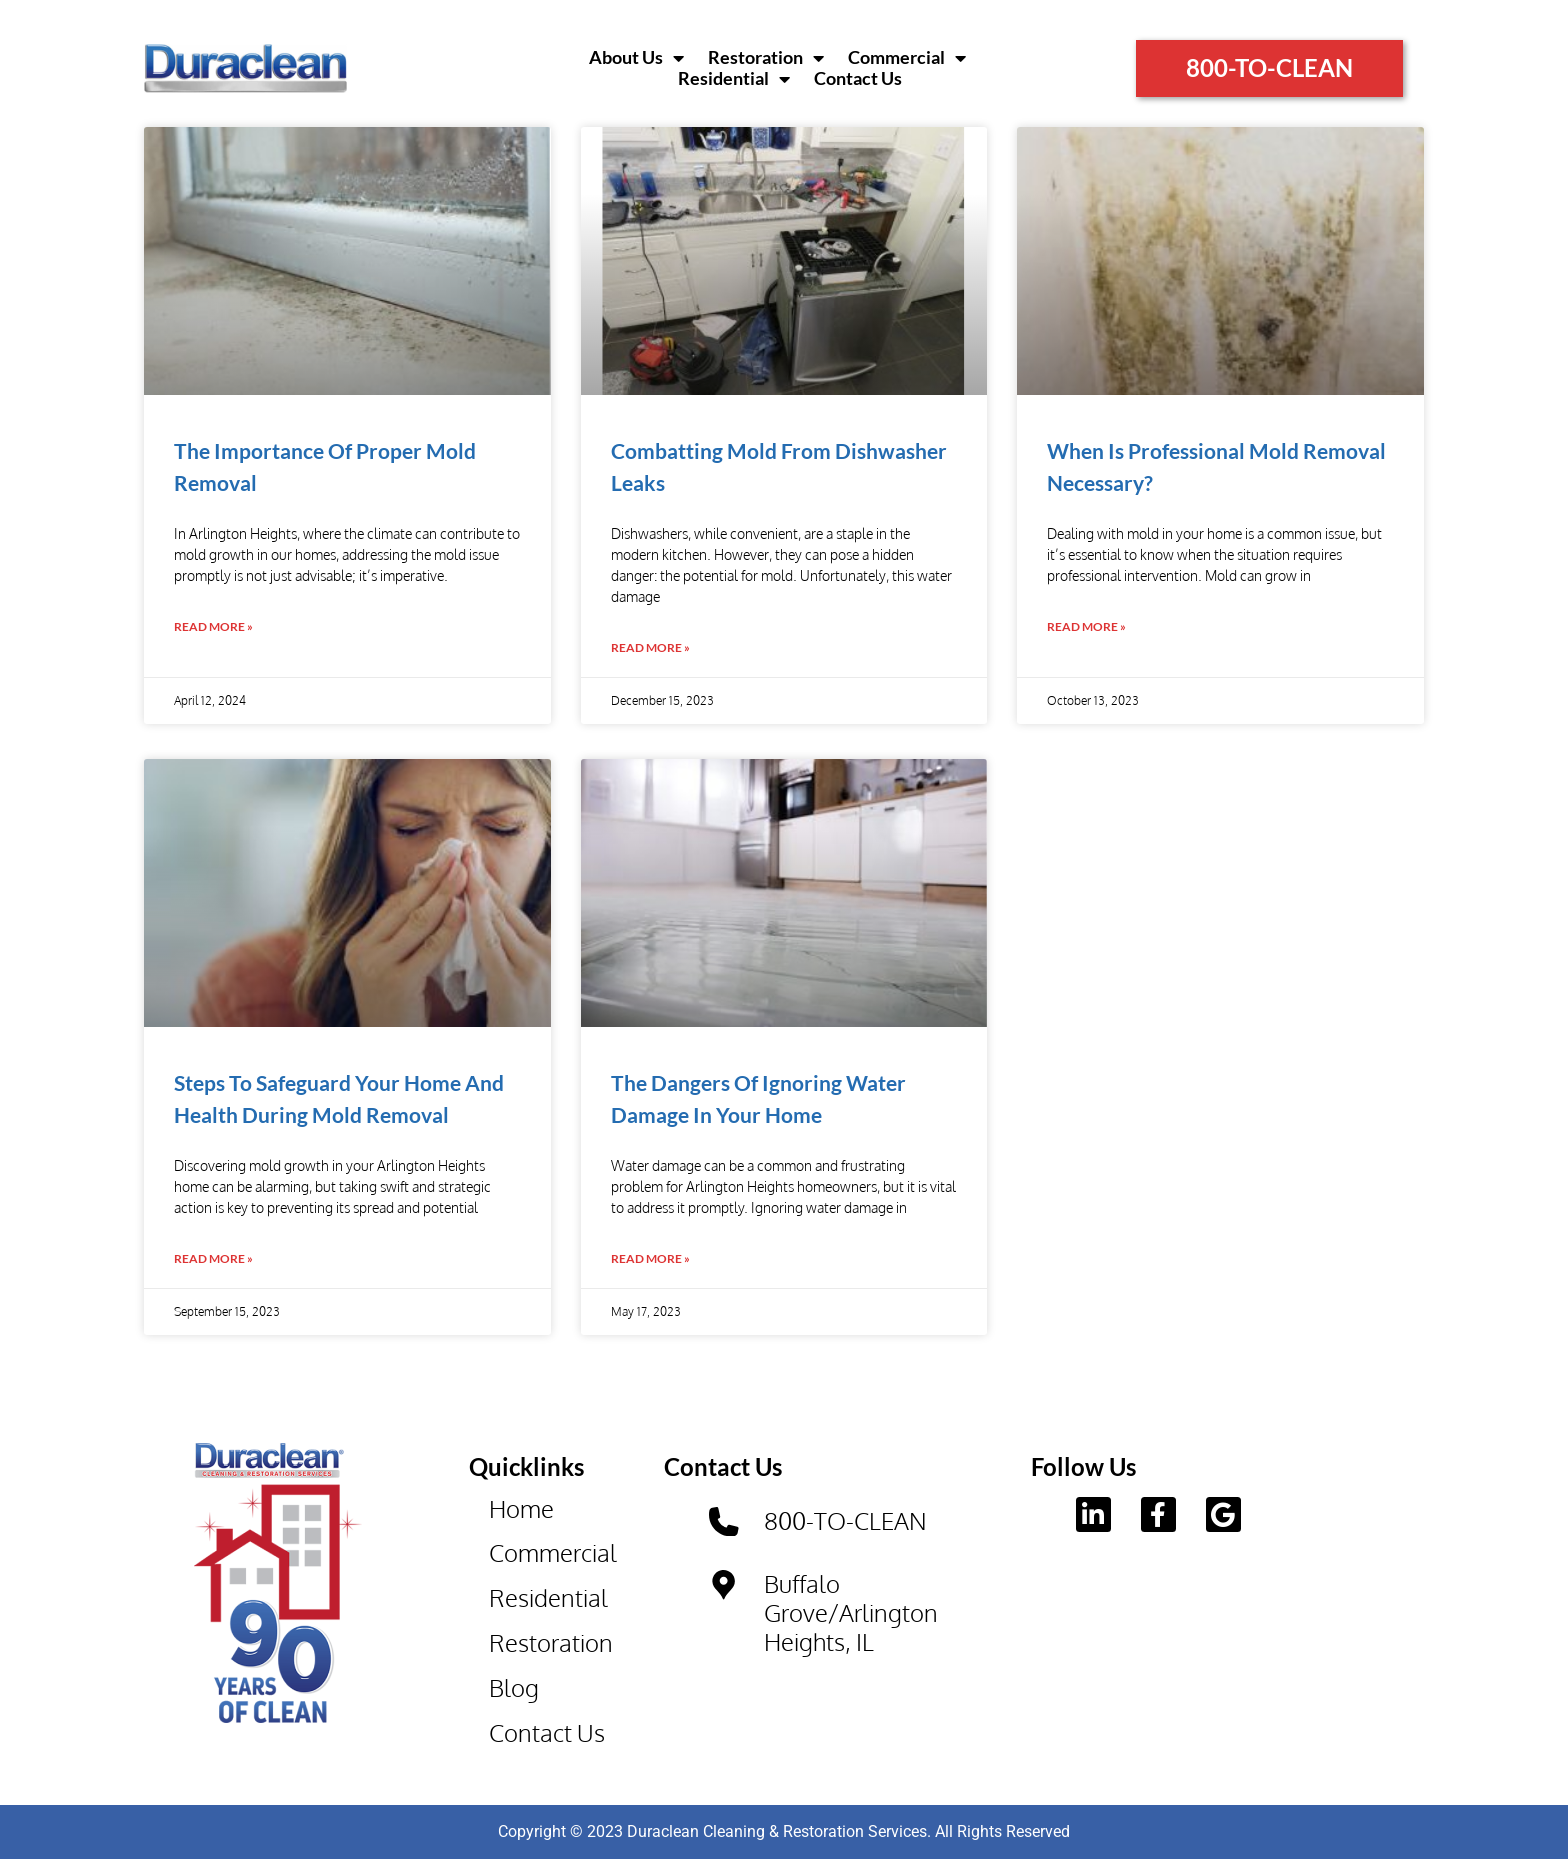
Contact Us (858, 78)
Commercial (907, 58)
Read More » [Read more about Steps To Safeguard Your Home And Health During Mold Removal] (213, 1258)
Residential (734, 79)
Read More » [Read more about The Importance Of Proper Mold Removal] (213, 626)
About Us (636, 58)
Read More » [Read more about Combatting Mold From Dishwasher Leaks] (650, 647)
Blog (514, 1687)
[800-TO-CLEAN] (724, 1522)
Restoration (766, 58)
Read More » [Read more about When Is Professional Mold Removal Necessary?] (1086, 626)
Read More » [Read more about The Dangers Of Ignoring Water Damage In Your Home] (650, 1258)
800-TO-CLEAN (845, 1520)
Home (521, 1508)
